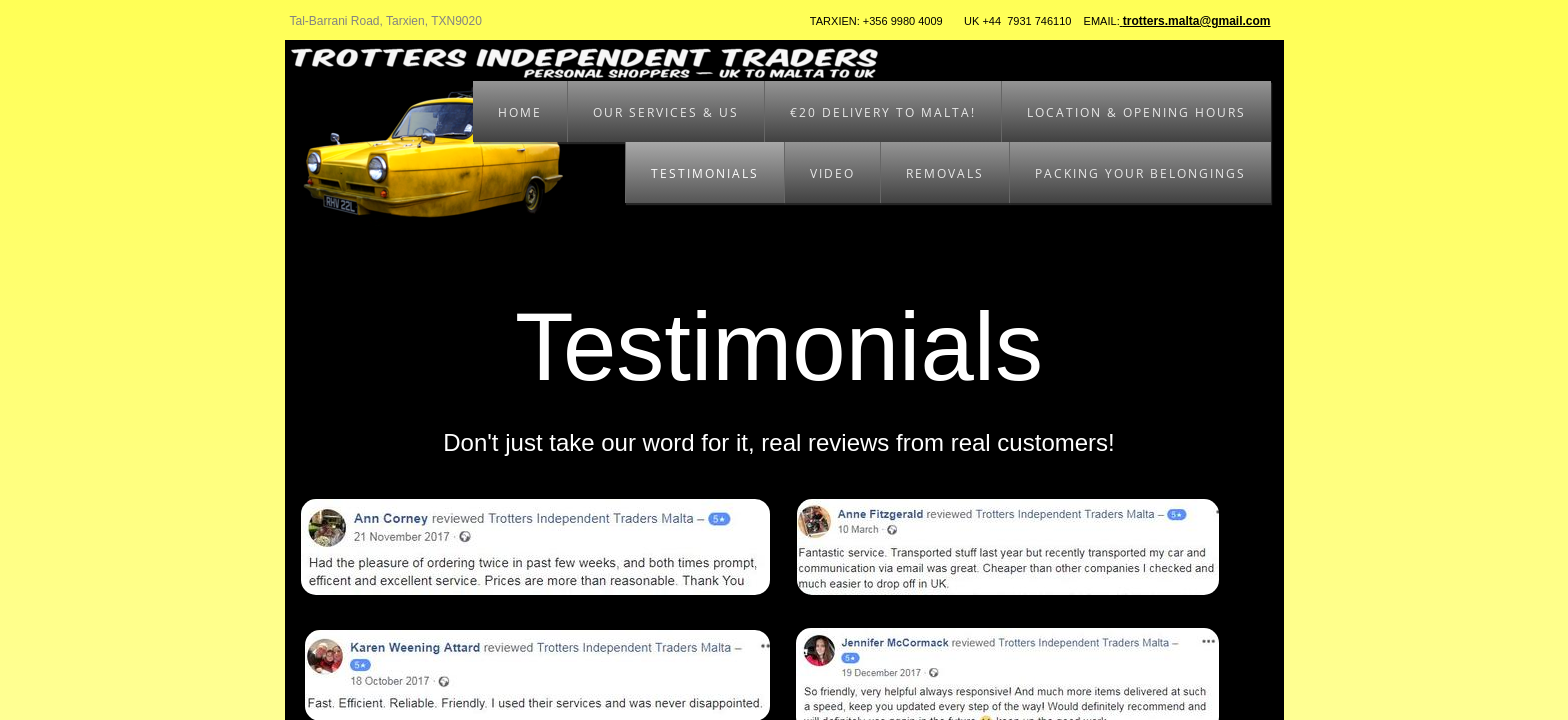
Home (520, 112)
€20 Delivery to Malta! (883, 112)
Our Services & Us (666, 112)
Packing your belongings (1140, 173)
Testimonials (705, 173)
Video (832, 173)
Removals (945, 173)
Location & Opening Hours (1136, 112)
